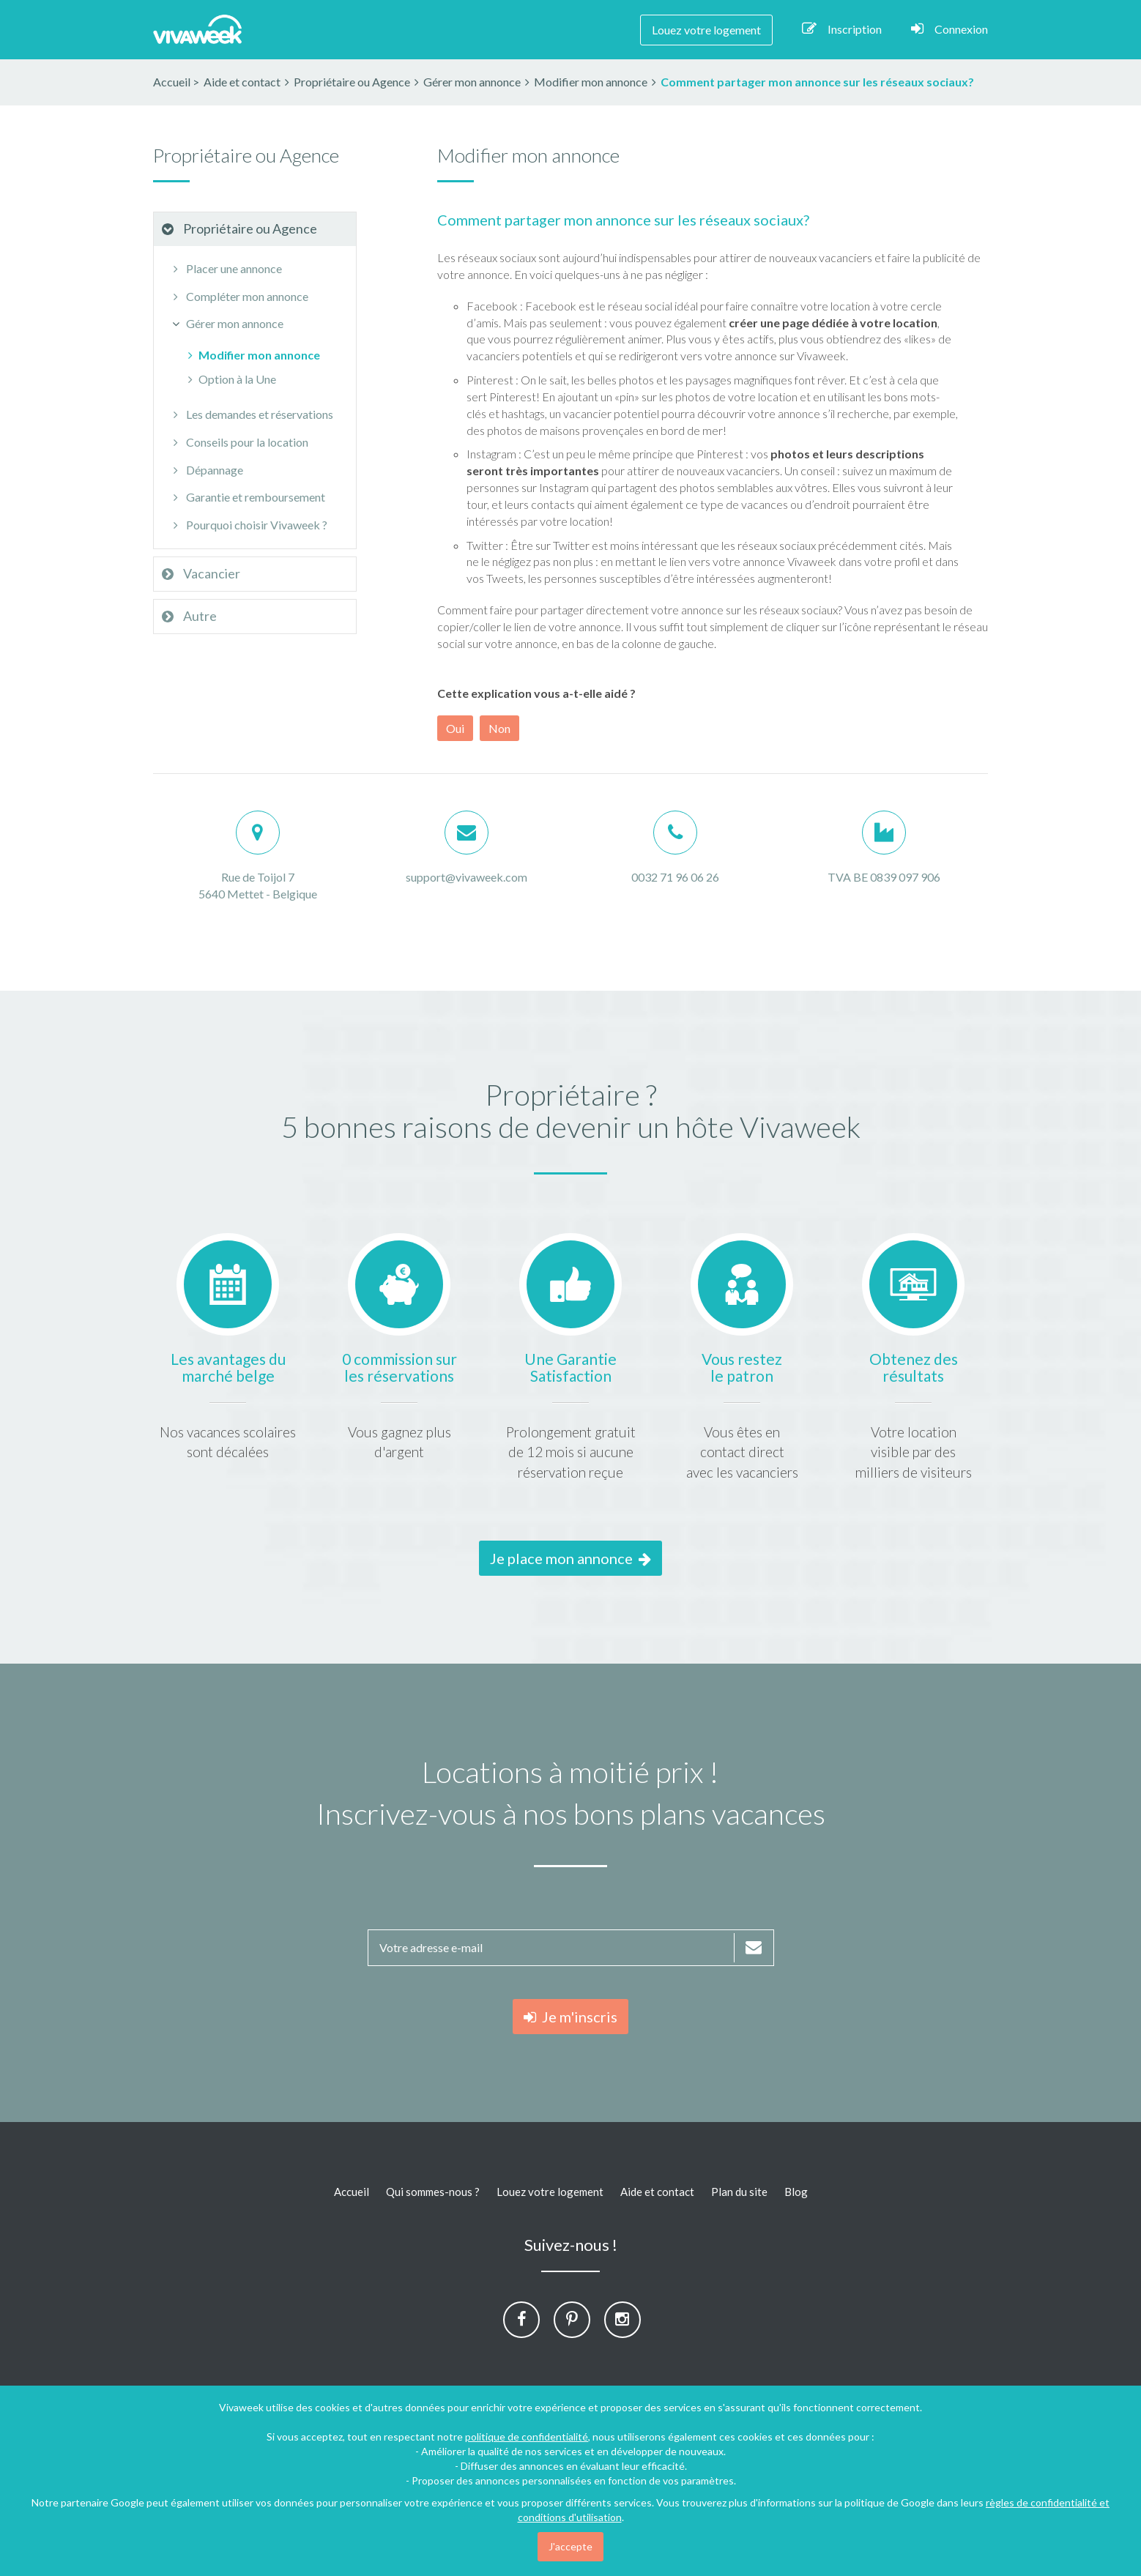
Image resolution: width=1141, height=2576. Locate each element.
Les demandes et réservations (250, 414)
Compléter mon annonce (238, 296)
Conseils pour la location (238, 442)
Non (499, 728)
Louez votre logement (706, 30)
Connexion (949, 28)
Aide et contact (657, 2191)
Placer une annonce (225, 268)
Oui (455, 728)
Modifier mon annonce (251, 355)
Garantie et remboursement (246, 497)
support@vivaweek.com (466, 877)
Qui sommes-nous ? (433, 2191)
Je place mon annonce (570, 1558)
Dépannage (205, 470)
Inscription (842, 28)
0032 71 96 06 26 (675, 877)
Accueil (171, 82)
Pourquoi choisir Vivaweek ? (247, 525)
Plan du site (739, 2191)
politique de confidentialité (526, 2436)
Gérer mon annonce (225, 323)
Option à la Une (229, 379)
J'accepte (570, 2546)
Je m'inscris (570, 2016)
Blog (796, 2191)
